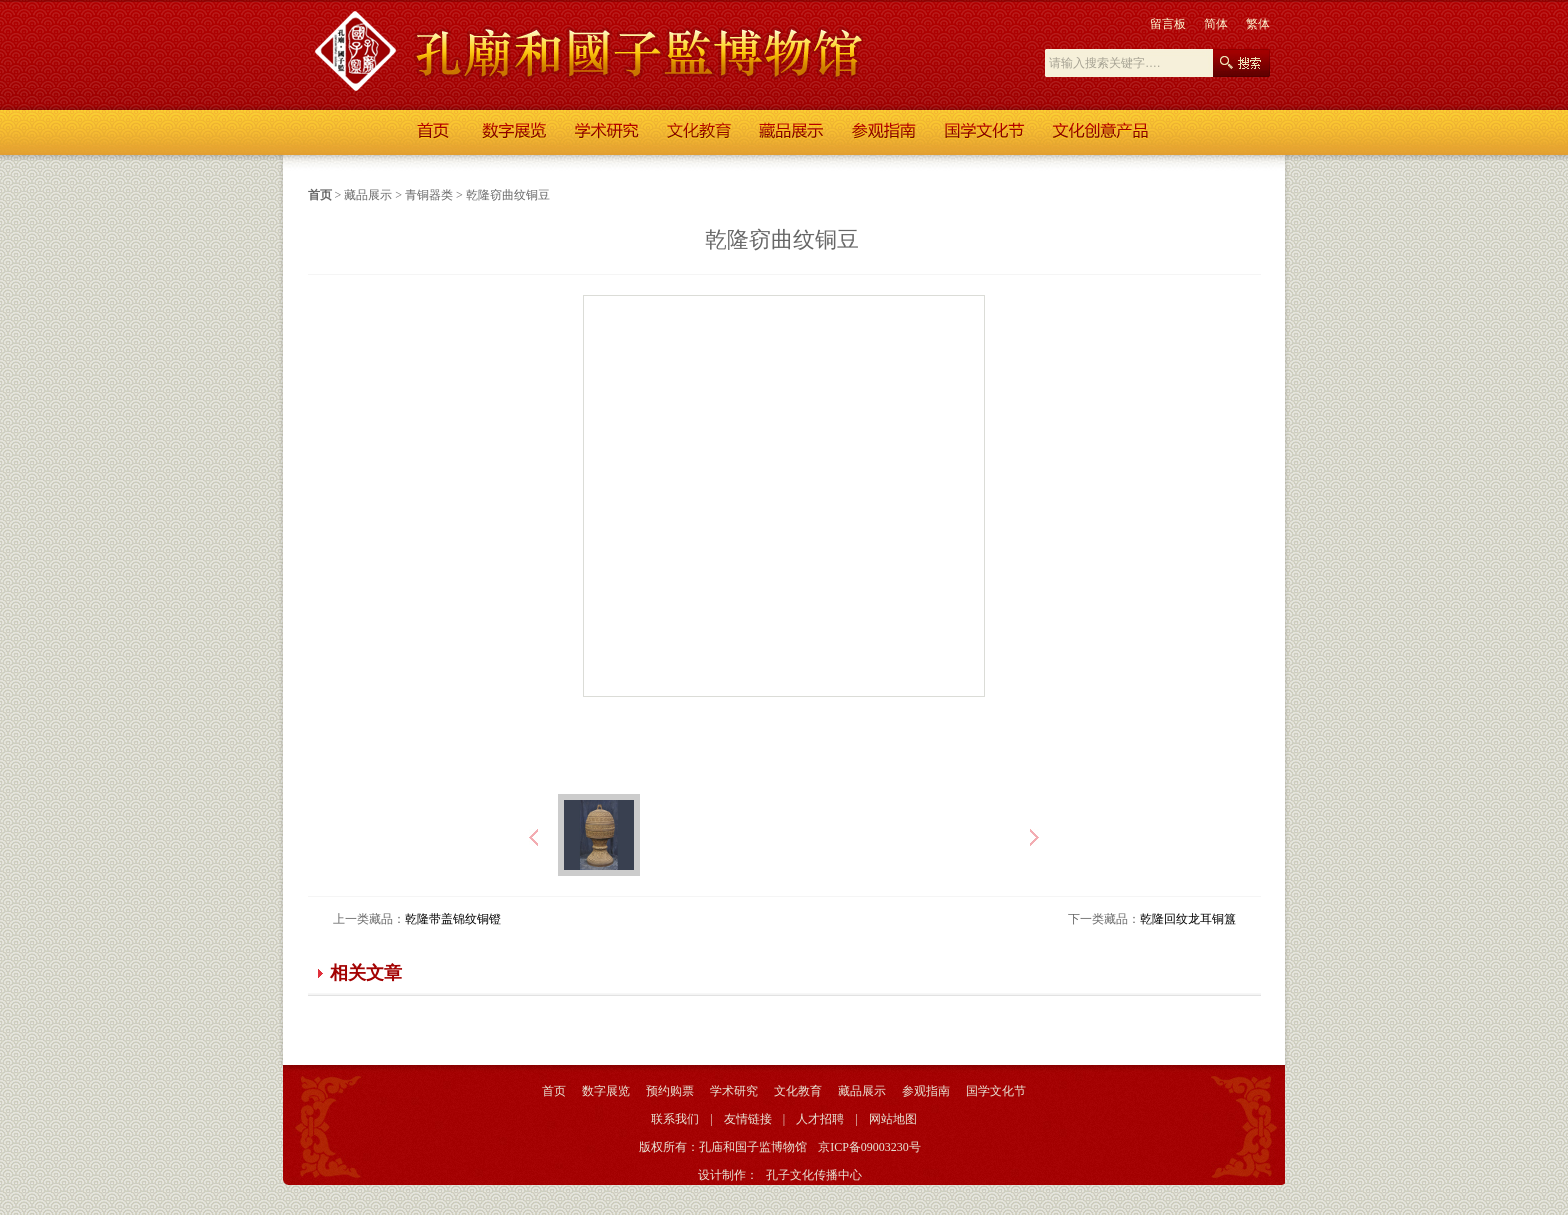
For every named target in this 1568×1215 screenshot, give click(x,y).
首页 (320, 195)
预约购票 (670, 1091)
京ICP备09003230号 (869, 1147)
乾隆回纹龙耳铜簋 (1188, 919)
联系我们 (675, 1119)
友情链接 (748, 1119)
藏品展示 (368, 195)
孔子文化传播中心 (814, 1175)
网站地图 (893, 1119)
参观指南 (926, 1091)
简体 (1216, 24)
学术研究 (734, 1091)
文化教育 (798, 1091)
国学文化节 (996, 1091)
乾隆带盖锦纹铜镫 (453, 919)
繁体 (1258, 24)
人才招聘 (820, 1119)
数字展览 (606, 1091)
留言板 (1168, 24)
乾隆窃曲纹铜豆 (508, 195)
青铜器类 (429, 195)
